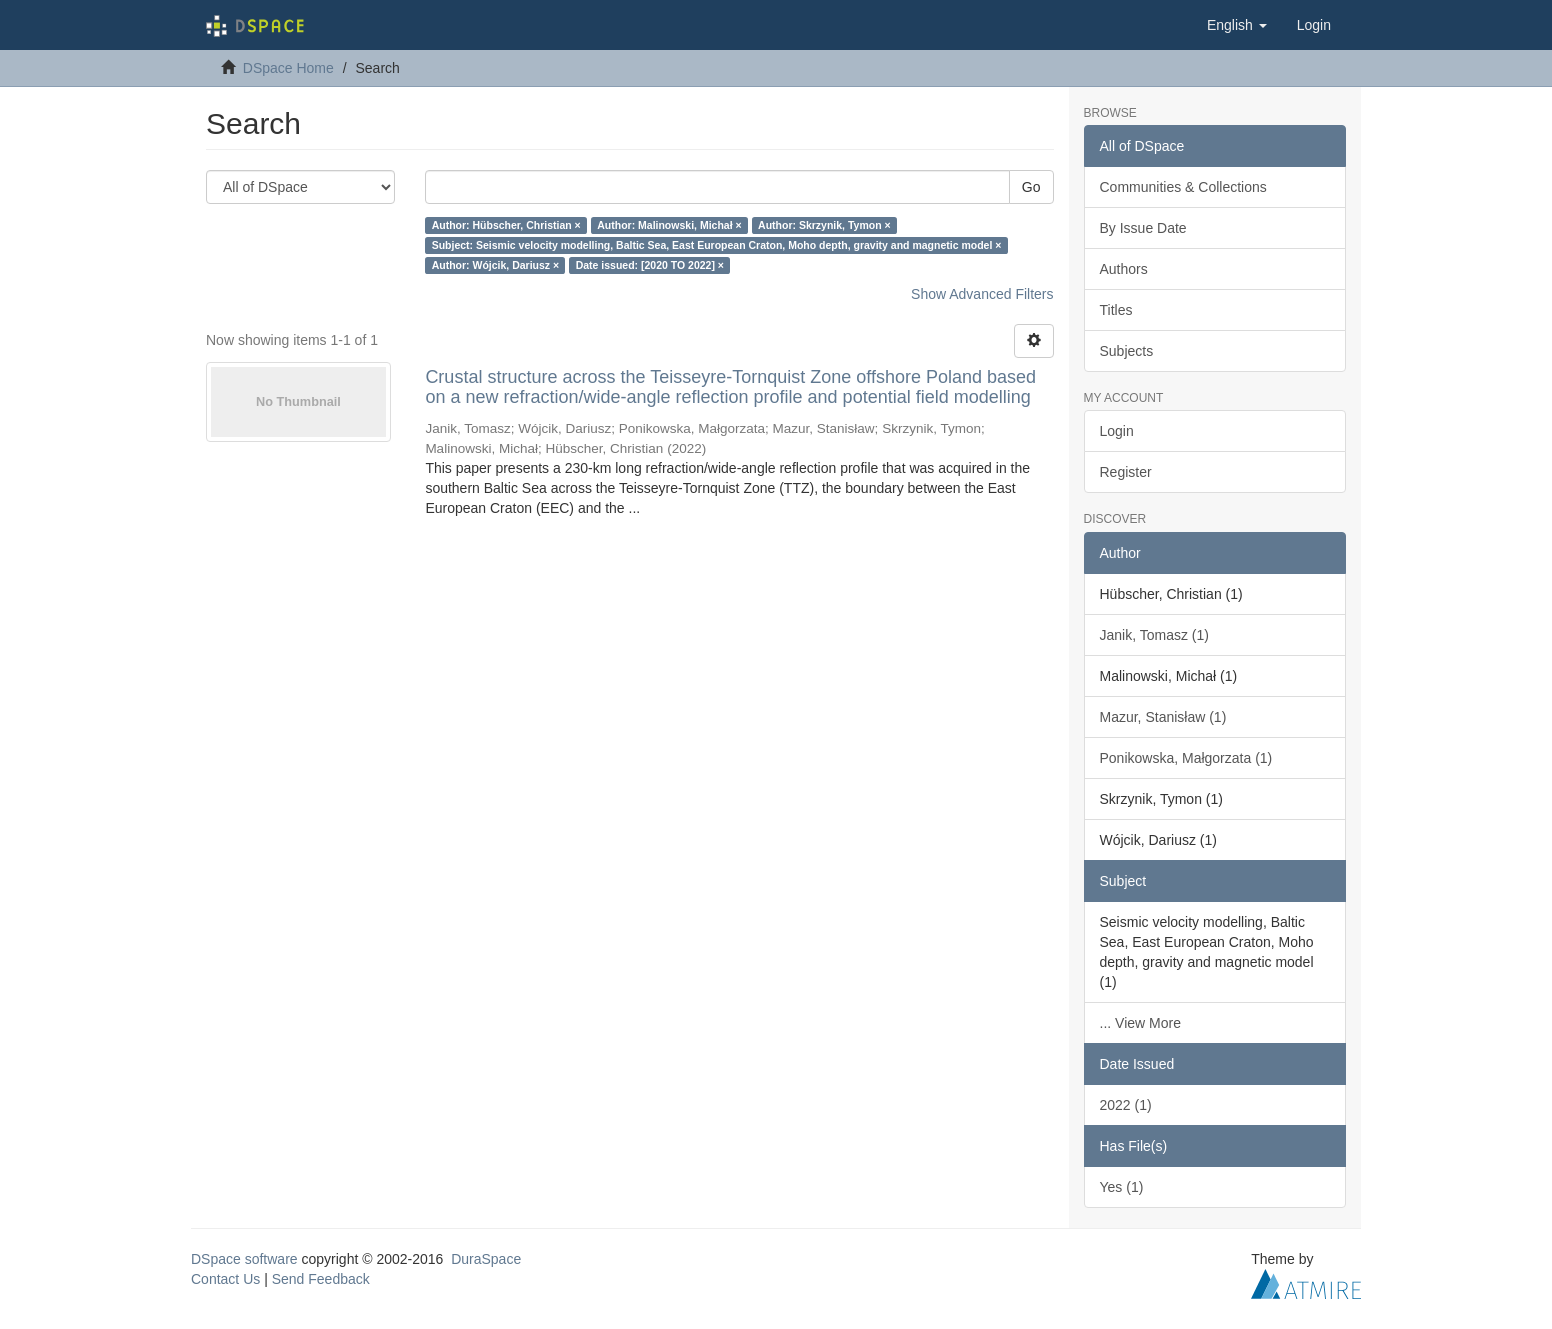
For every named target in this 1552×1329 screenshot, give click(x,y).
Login (1117, 431)
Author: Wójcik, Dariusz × (495, 265)
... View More (1140, 1023)
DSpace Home (288, 68)
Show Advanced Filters (982, 294)
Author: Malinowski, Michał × (669, 225)
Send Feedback (321, 1279)
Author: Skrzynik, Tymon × (824, 225)
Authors (1124, 269)
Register (1126, 472)
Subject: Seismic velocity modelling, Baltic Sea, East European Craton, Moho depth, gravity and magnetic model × (717, 245)
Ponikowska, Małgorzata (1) (1186, 758)
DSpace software (244, 1259)
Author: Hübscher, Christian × (506, 225)
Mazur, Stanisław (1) (1163, 717)
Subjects (1127, 351)
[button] (1237, 25)
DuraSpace (486, 1259)
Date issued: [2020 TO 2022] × (650, 265)
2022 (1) (1126, 1105)
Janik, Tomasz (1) (1154, 635)
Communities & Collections (1183, 187)
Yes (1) (1122, 1187)
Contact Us (225, 1279)
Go (1031, 187)
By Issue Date (1143, 228)
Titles (1116, 310)
